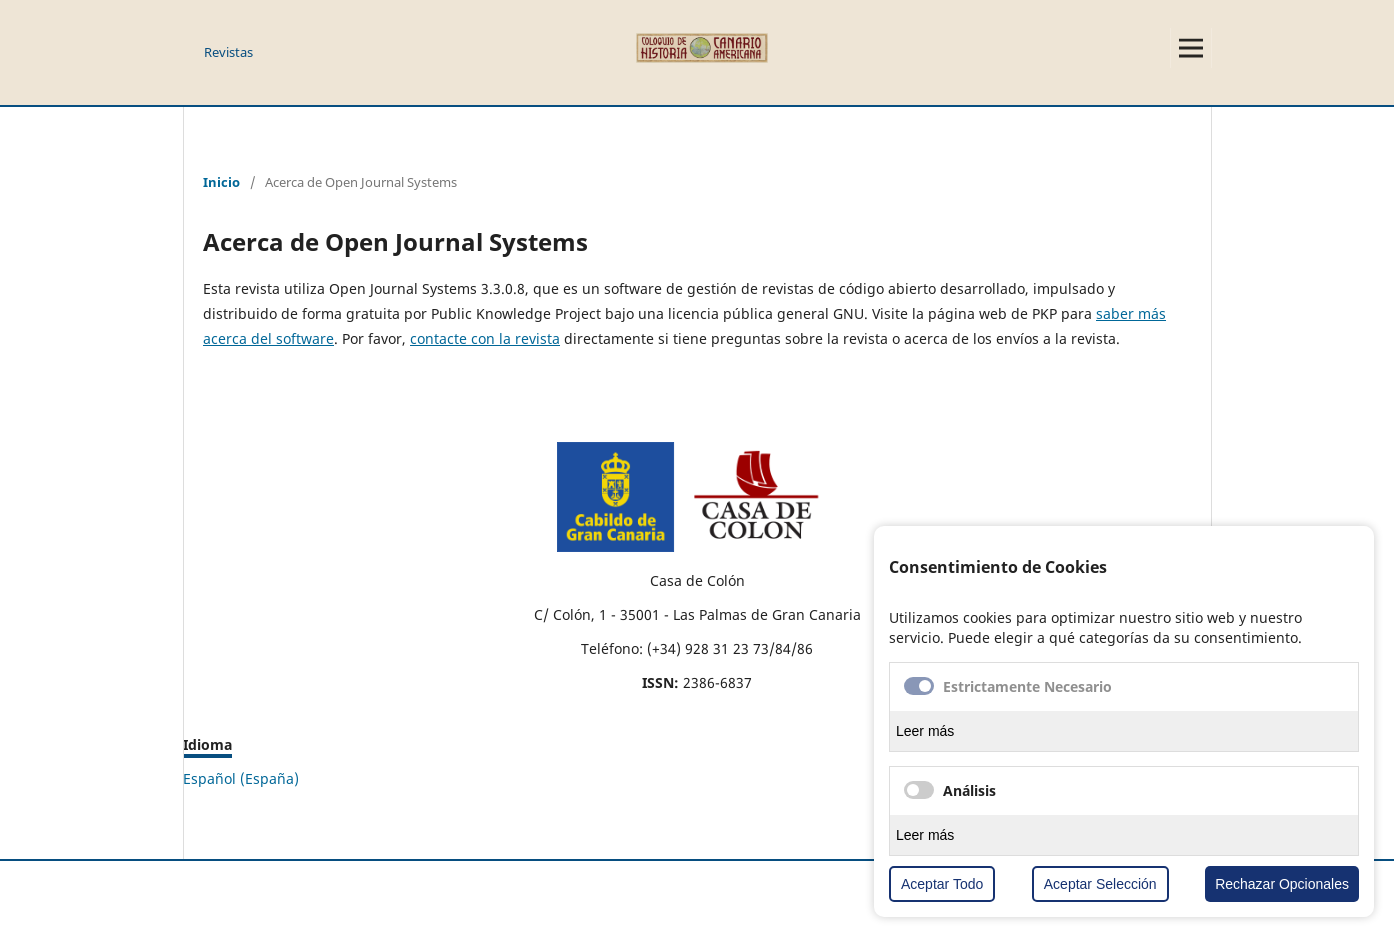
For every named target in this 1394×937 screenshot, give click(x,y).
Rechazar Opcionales (1282, 884)
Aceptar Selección (1100, 884)
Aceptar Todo (942, 884)
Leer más (925, 731)
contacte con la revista (485, 338)
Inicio (221, 182)
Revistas (228, 52)
